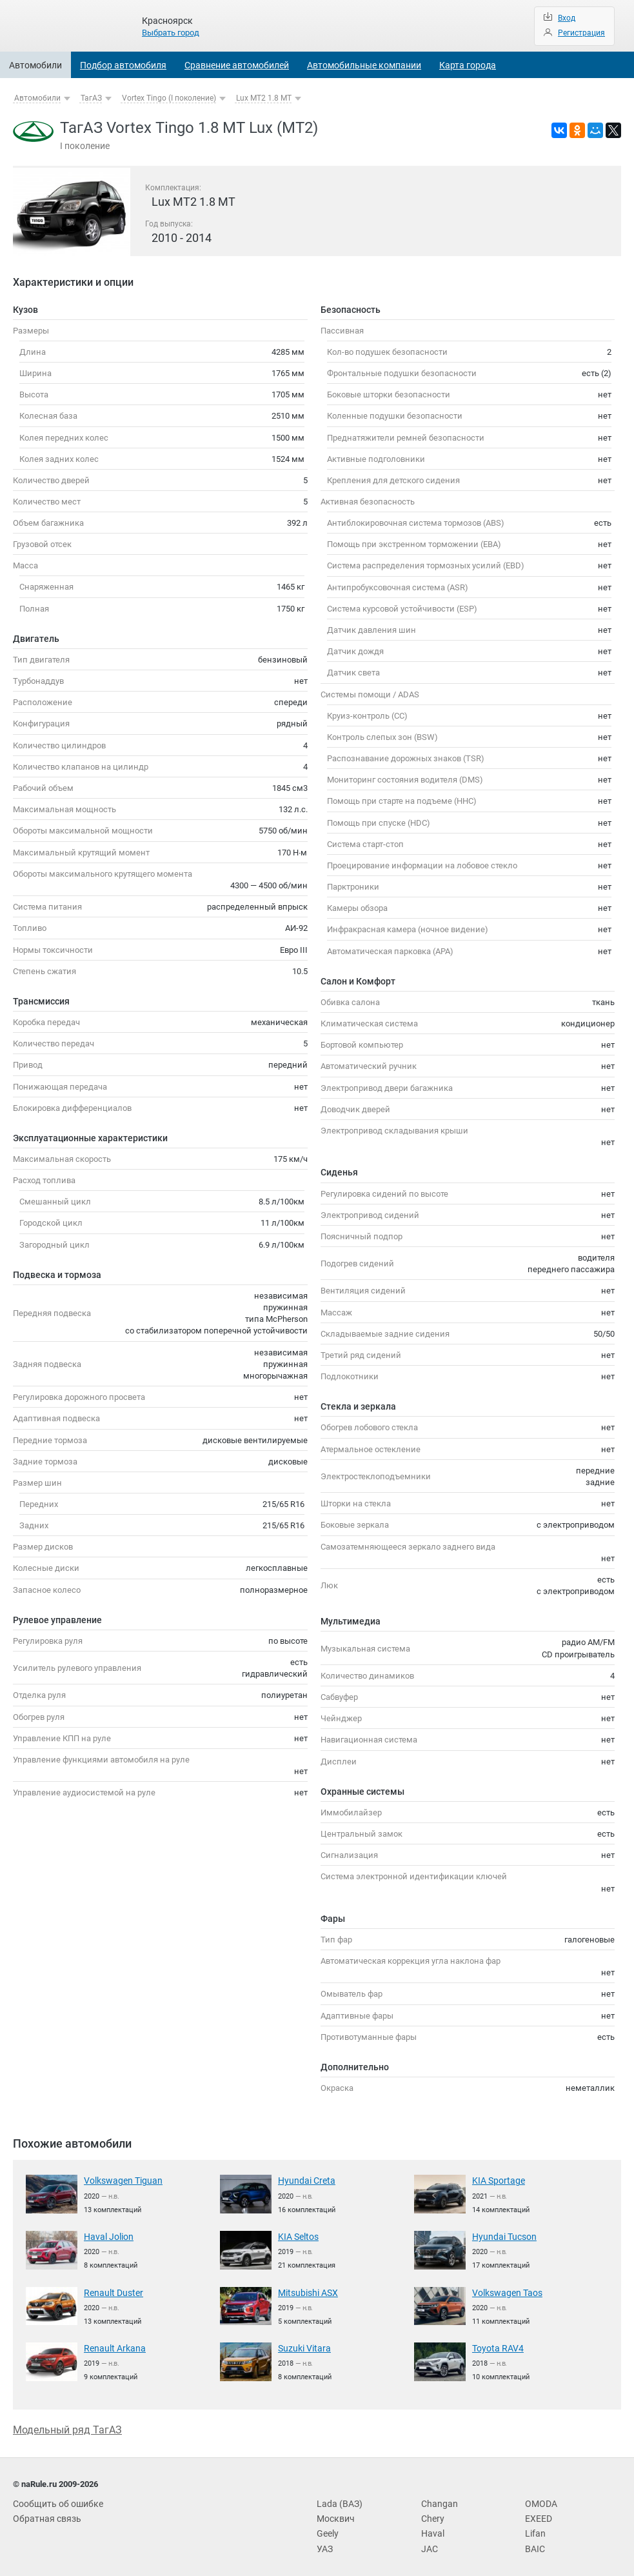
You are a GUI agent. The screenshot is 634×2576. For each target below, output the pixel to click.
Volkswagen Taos (504, 2291)
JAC (428, 2543)
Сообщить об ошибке (54, 2500)
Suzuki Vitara (302, 2346)
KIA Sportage (496, 2180)
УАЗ (324, 2543)
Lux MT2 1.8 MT (264, 98)
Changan (437, 2500)
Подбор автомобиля (123, 65)
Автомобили (35, 65)
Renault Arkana (111, 2346)
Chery (431, 2514)
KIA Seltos (297, 2236)
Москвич (334, 2514)
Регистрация (581, 32)
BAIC (534, 2543)
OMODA (540, 2500)
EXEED (537, 2514)
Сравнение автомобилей (236, 65)
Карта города (467, 65)
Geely (327, 2528)
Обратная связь (44, 2514)
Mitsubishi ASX (305, 2291)
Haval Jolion (106, 2236)
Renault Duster (111, 2291)
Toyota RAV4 (495, 2346)
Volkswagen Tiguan (120, 2180)
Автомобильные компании (364, 65)
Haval (431, 2528)
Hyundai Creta (303, 2180)
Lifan (534, 2528)
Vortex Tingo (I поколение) (169, 98)
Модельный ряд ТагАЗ (67, 2427)
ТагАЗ (91, 98)
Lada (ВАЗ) (337, 2500)
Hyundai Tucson (501, 2236)
